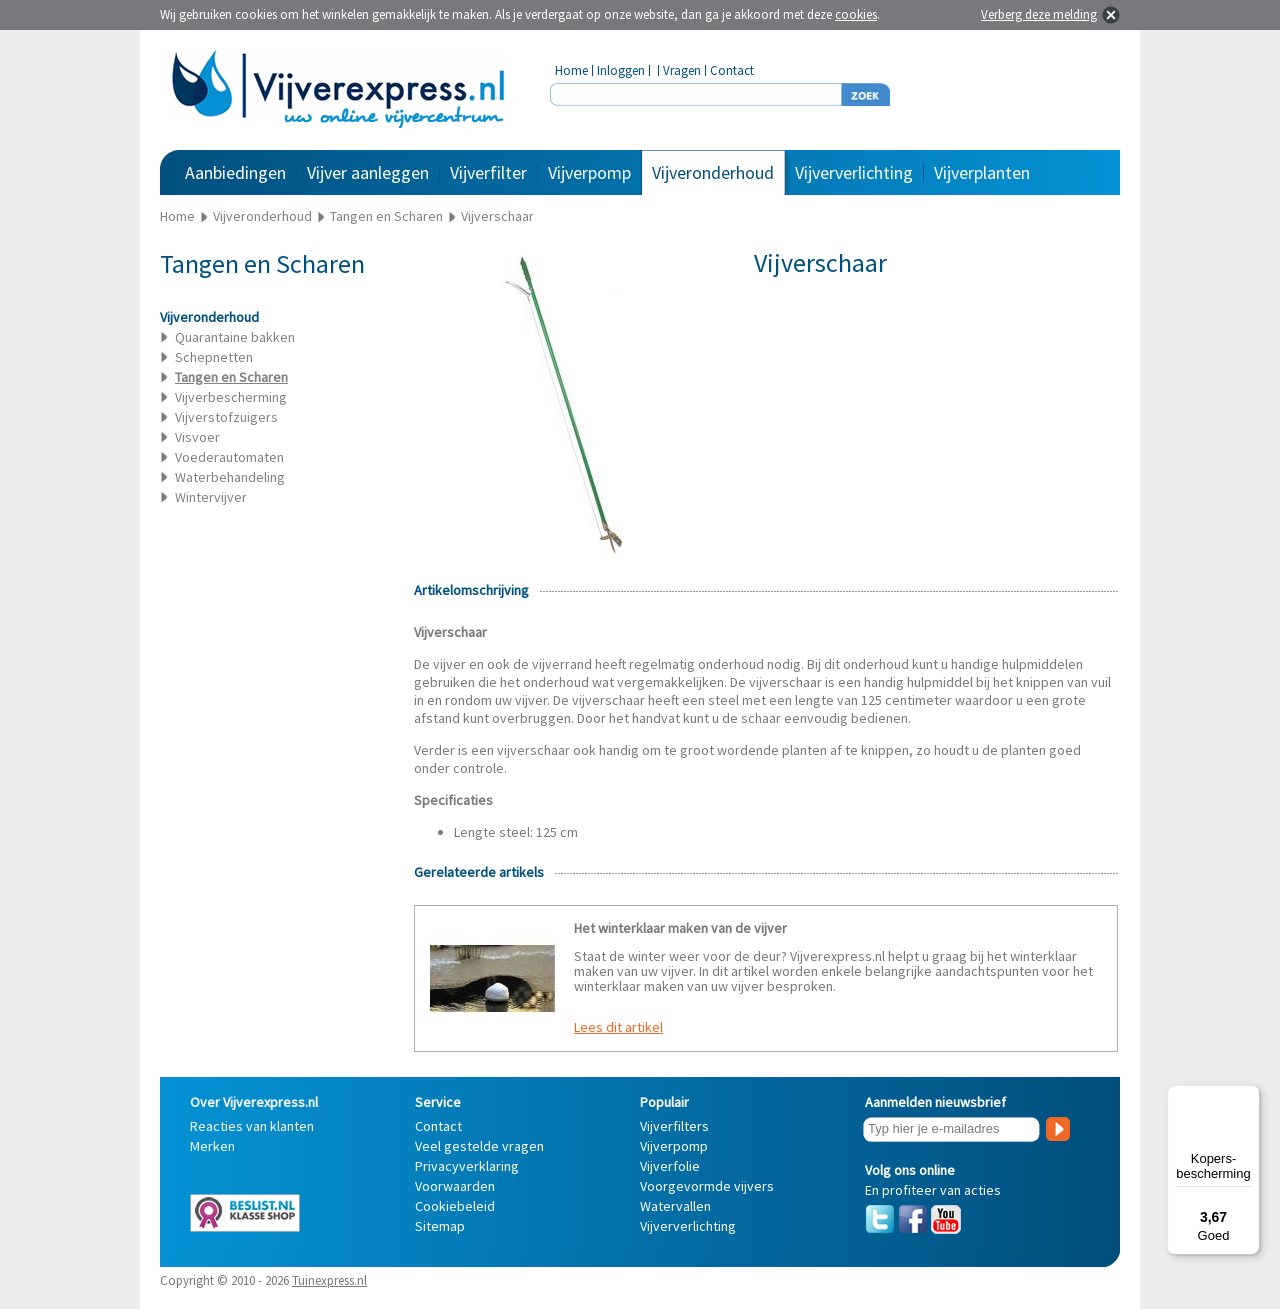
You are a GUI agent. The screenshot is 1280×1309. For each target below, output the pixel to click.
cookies (856, 14)
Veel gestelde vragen (479, 1146)
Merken (212, 1146)
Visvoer (197, 437)
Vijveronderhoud (713, 172)
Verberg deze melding (1039, 14)
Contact (732, 70)
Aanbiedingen (235, 172)
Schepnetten (214, 357)
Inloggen (621, 70)
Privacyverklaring (467, 1166)
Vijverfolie (670, 1166)
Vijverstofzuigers (226, 417)
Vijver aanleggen (368, 172)
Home (571, 70)
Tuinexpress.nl (329, 1280)
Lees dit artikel (618, 1027)
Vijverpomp (589, 172)
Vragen (682, 70)
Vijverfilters (674, 1126)
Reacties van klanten (252, 1126)
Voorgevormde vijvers (707, 1186)
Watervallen (675, 1206)
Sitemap (440, 1226)
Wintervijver (211, 497)
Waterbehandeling (230, 477)
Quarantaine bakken (235, 337)
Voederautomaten (229, 457)
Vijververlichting (854, 172)
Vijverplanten (982, 172)
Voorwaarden (455, 1186)
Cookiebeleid (455, 1206)
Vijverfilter (488, 172)
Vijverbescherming (231, 397)
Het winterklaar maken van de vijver (680, 928)
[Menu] (1248, 1097)
